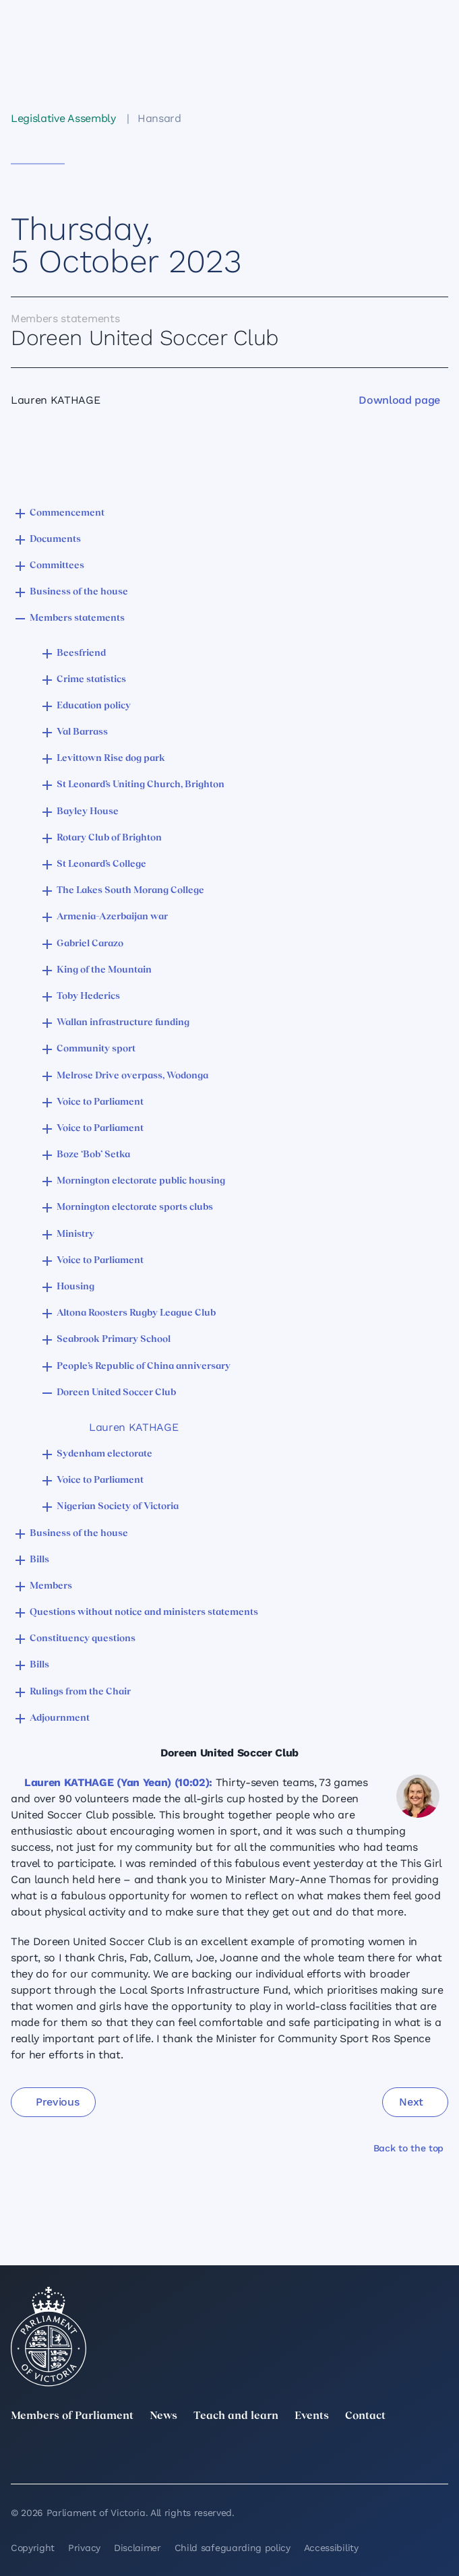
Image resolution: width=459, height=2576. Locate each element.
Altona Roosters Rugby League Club (136, 1313)
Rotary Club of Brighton (109, 838)
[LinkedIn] (103, 2456)
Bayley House (88, 811)
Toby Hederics (88, 996)
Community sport (96, 1049)
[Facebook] (271, 2456)
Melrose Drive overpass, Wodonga (132, 1076)
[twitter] (18, 2456)
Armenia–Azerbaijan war (112, 917)
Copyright (33, 2547)
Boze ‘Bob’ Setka (93, 1155)
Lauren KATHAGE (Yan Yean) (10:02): (118, 1782)
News (163, 2416)
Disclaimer (137, 2547)
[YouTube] (355, 2456)
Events (312, 2416)
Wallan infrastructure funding (123, 1022)
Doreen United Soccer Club (116, 1392)
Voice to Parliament (100, 1102)
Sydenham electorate (104, 1454)
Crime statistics (91, 679)
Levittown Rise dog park (111, 758)
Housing (75, 1287)
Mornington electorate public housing (141, 1181)
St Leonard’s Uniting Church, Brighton (140, 784)
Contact (365, 2416)
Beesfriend (81, 653)
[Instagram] (187, 2456)
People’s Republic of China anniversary (144, 1366)
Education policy (94, 706)
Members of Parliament (72, 2416)
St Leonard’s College (101, 864)
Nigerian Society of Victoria (118, 1506)
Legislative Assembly (63, 118)
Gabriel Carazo (90, 944)
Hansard (159, 118)
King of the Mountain (104, 970)
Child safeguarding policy (232, 2547)
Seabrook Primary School (114, 1339)
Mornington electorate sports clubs (135, 1207)
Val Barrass (82, 732)
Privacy (84, 2547)
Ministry (75, 1234)
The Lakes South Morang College (130, 890)
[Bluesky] (440, 2456)
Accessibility (331, 2547)
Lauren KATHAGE (134, 1427)
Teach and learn (235, 2416)
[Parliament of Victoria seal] (48, 2337)
